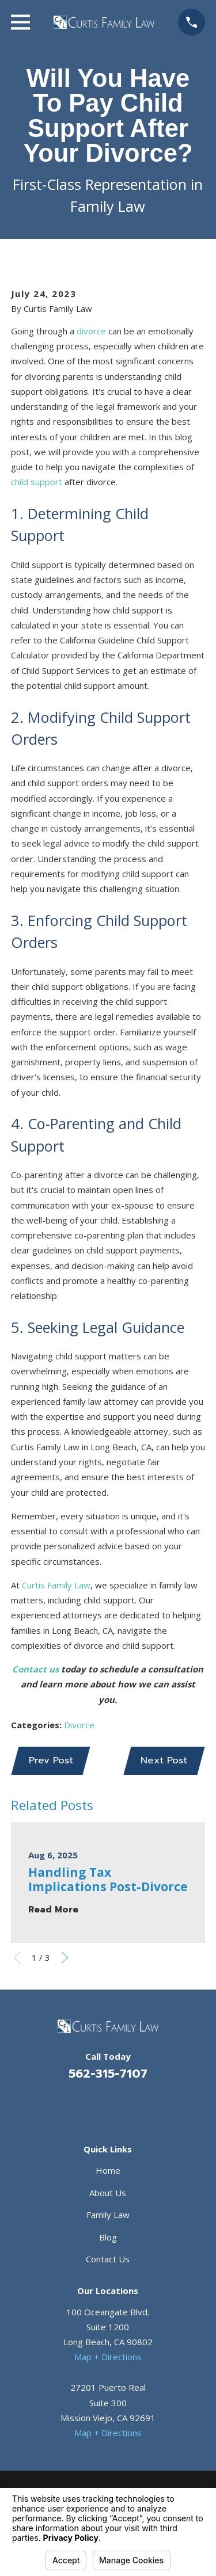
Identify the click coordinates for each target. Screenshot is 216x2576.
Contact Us (108, 2259)
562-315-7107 (108, 2073)
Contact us (35, 1669)
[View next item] (65, 1958)
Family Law (108, 2214)
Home (108, 2170)
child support (36, 481)
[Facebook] (94, 2105)
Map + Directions (108, 2356)
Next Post (164, 1760)
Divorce (79, 1725)
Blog (108, 2237)
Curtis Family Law (56, 1585)
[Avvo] (122, 2105)
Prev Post (51, 1760)
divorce (91, 331)
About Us (107, 2192)
